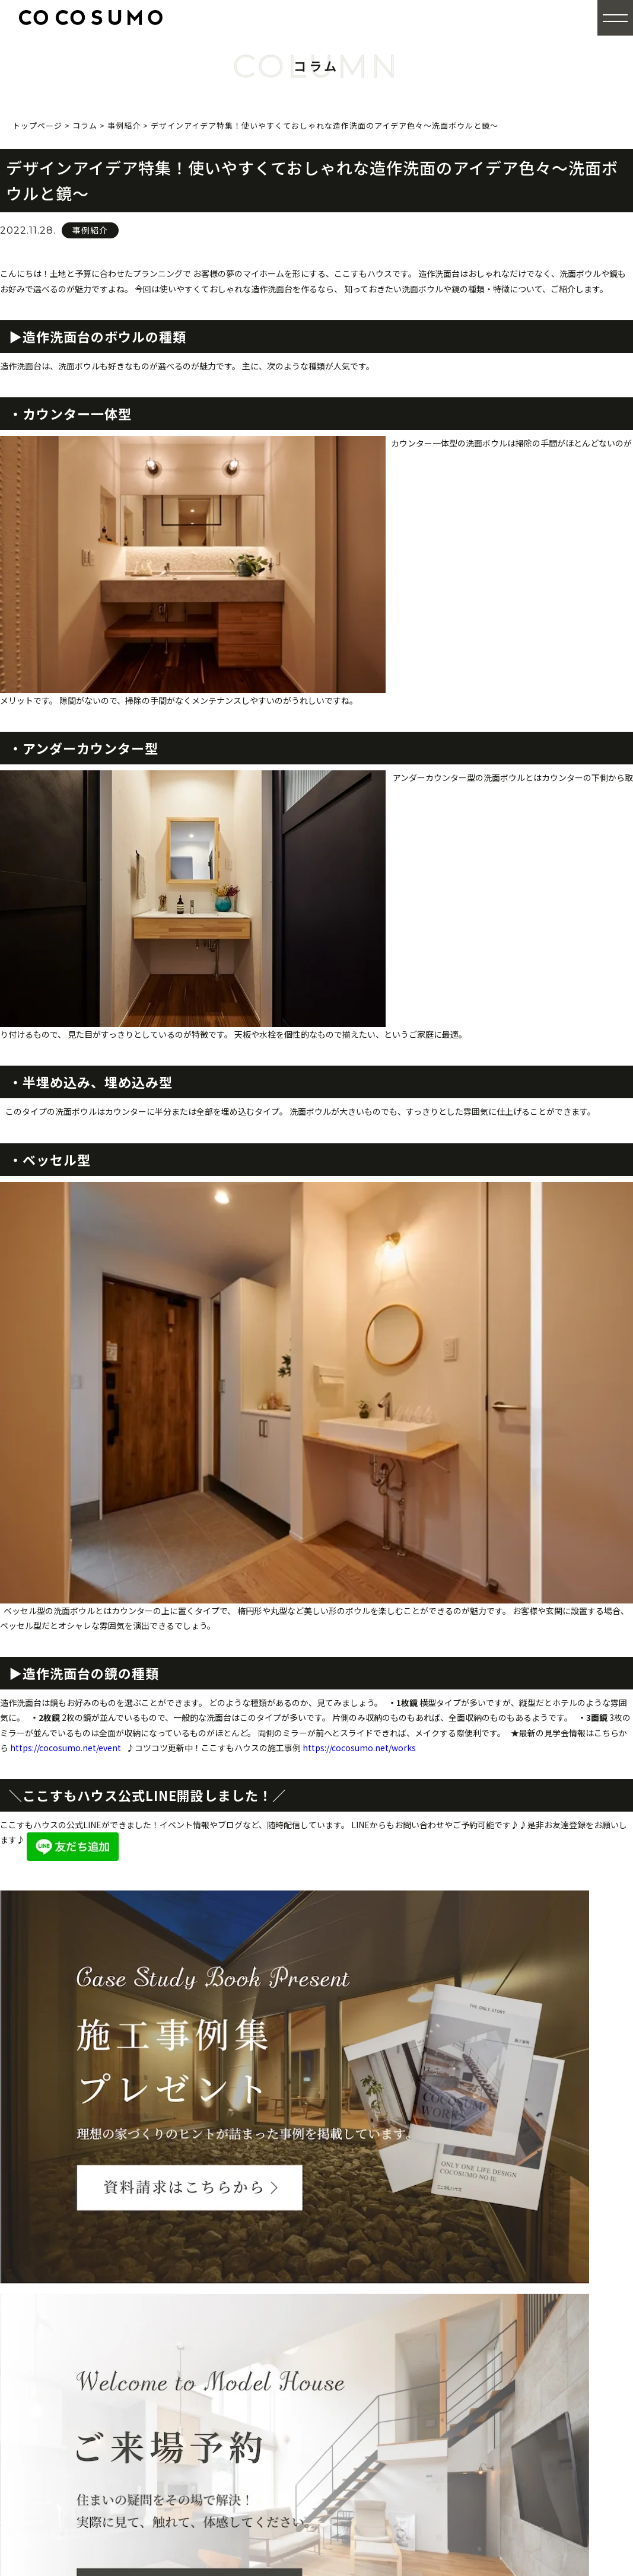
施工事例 (492, 2283)
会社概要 (492, 2381)
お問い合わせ (500, 2420)
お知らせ (492, 2440)
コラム (487, 2459)
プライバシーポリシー (518, 2479)
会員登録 (492, 2342)
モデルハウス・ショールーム (374, 2476)
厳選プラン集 (500, 2322)
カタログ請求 (500, 2303)
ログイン (492, 2361)
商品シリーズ (360, 2341)
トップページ (343, 2283)
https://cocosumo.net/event (65, 1748)
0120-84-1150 (129, 2333)
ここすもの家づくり (356, 2303)
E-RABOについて (368, 2361)
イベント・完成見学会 (360, 2457)
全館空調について (369, 2322)
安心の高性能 (360, 2380)
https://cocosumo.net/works (359, 1748)
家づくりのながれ (369, 2437)
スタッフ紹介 (500, 2401)
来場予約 (334, 2496)
